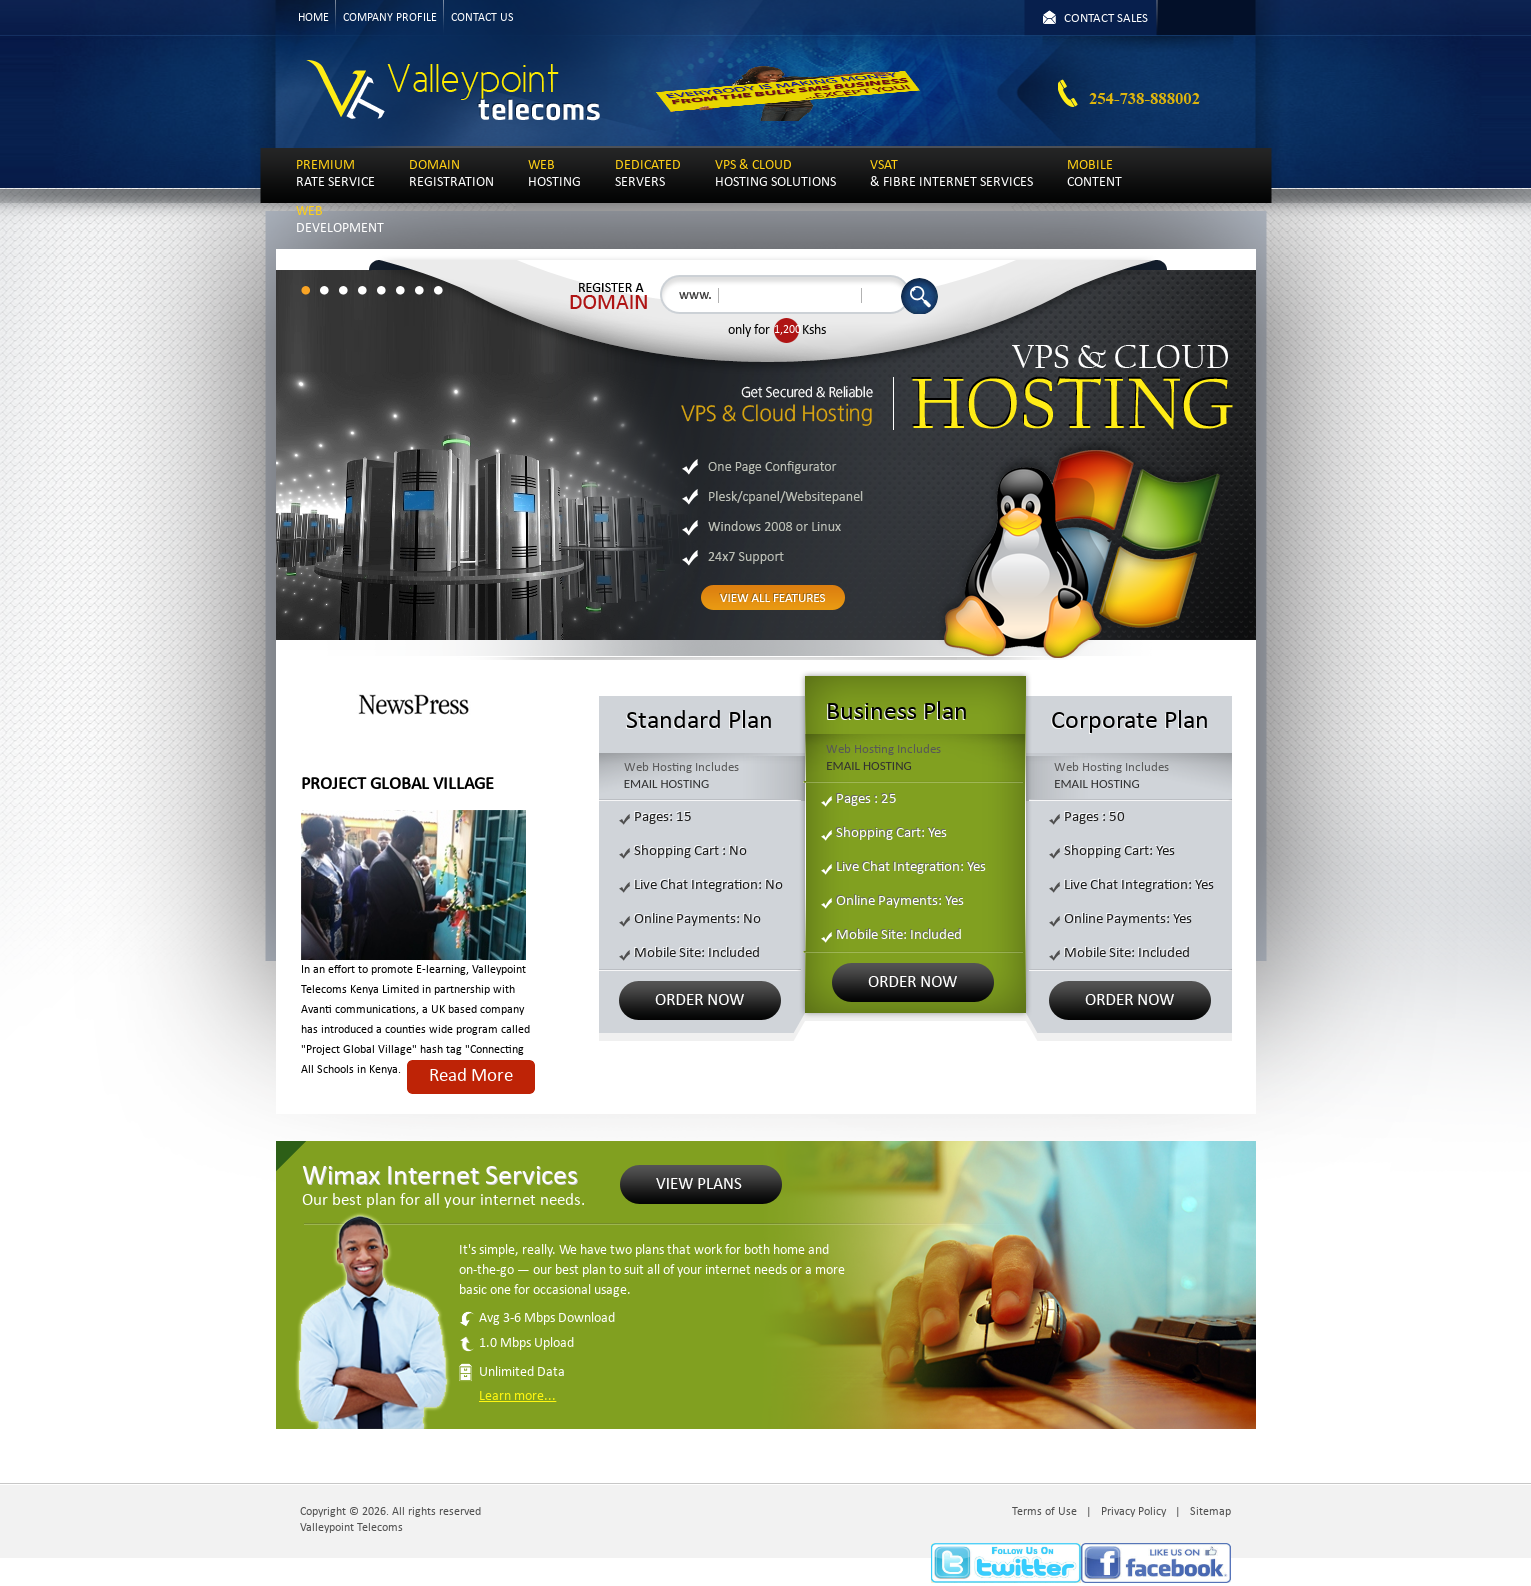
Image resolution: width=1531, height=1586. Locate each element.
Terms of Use (1044, 1512)
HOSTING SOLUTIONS (775, 174)
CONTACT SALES (1106, 18)
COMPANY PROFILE (390, 18)
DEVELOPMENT (340, 220)
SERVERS (648, 174)
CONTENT (1094, 174)
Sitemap (1210, 1512)
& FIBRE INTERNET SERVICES (951, 174)
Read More (471, 1076)
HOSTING (554, 174)
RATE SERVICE (335, 174)
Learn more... (517, 1396)
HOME (313, 18)
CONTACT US (482, 18)
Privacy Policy (1133, 1512)
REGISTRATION (451, 174)
